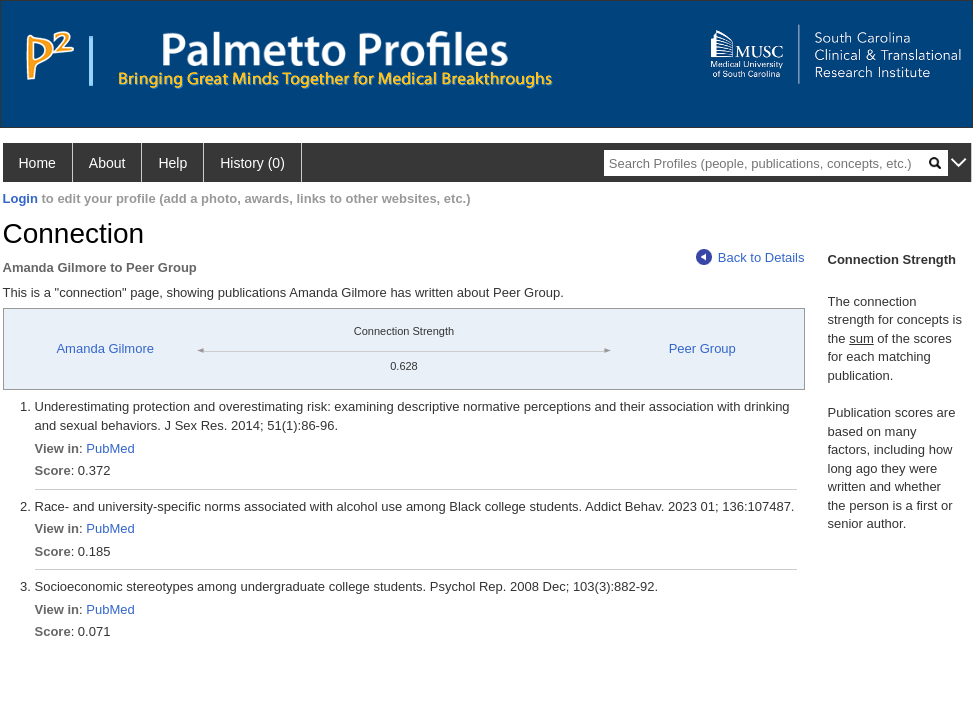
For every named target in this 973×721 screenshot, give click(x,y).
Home (37, 163)
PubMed (110, 448)
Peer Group (702, 348)
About (107, 163)
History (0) (252, 163)
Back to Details (750, 257)
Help (172, 163)
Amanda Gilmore (105, 348)
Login (20, 198)
